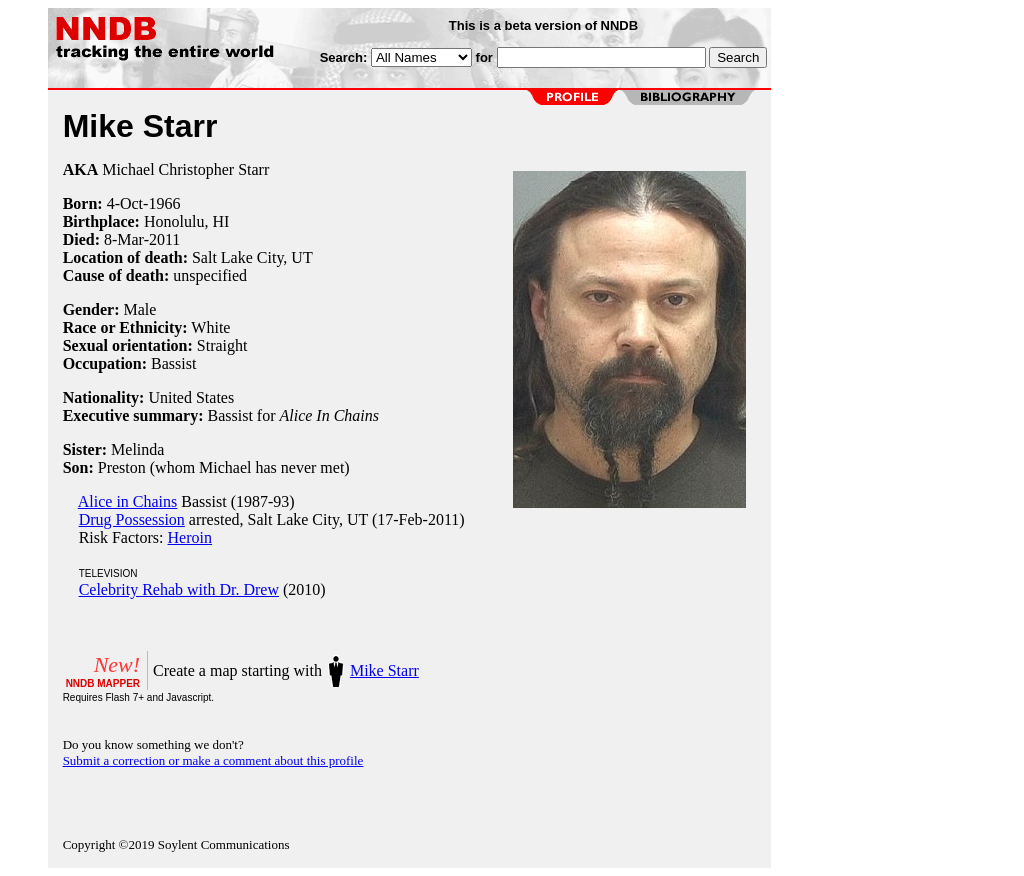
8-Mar (124, 239)
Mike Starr (384, 670)
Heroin (190, 537)
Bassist (173, 363)
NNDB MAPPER (103, 683)
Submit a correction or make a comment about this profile (213, 760)
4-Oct (125, 203)
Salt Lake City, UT (252, 257)
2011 (164, 239)
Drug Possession (132, 519)
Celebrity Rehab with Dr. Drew (179, 589)
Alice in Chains (128, 501)
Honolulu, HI (186, 221)
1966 (164, 203)
